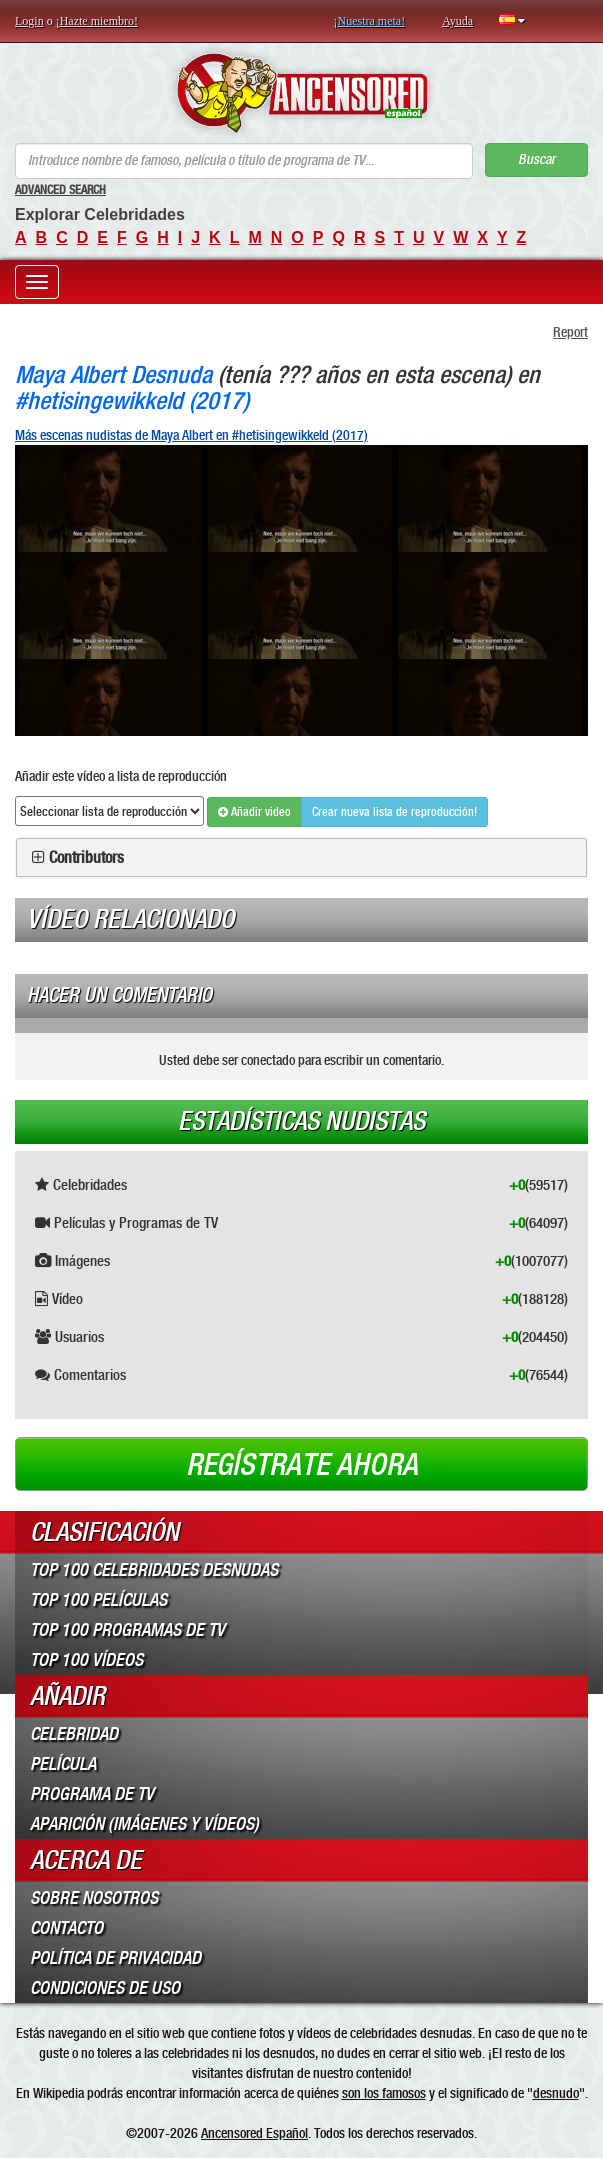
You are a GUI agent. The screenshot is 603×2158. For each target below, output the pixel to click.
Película (63, 1764)
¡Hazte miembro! (97, 21)
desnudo (556, 2093)
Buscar (536, 159)
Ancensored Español (254, 2133)
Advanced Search (60, 190)
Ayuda (457, 21)
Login (29, 21)
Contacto (66, 1928)
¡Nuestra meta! (370, 21)
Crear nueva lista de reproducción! (394, 812)
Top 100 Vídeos (86, 1660)
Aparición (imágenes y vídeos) (144, 1824)
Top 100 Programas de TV (127, 1630)
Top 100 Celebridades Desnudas (154, 1570)
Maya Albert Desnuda (113, 374)
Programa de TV (92, 1794)
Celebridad (74, 1734)
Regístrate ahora (302, 1465)
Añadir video (254, 812)
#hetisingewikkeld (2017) (132, 400)
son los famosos (384, 2093)
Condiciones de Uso (105, 1988)
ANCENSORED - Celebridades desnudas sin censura (301, 93)
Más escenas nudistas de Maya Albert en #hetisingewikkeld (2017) (191, 435)
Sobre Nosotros (94, 1898)
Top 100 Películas (98, 1600)
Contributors (86, 858)
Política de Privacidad (115, 1958)
